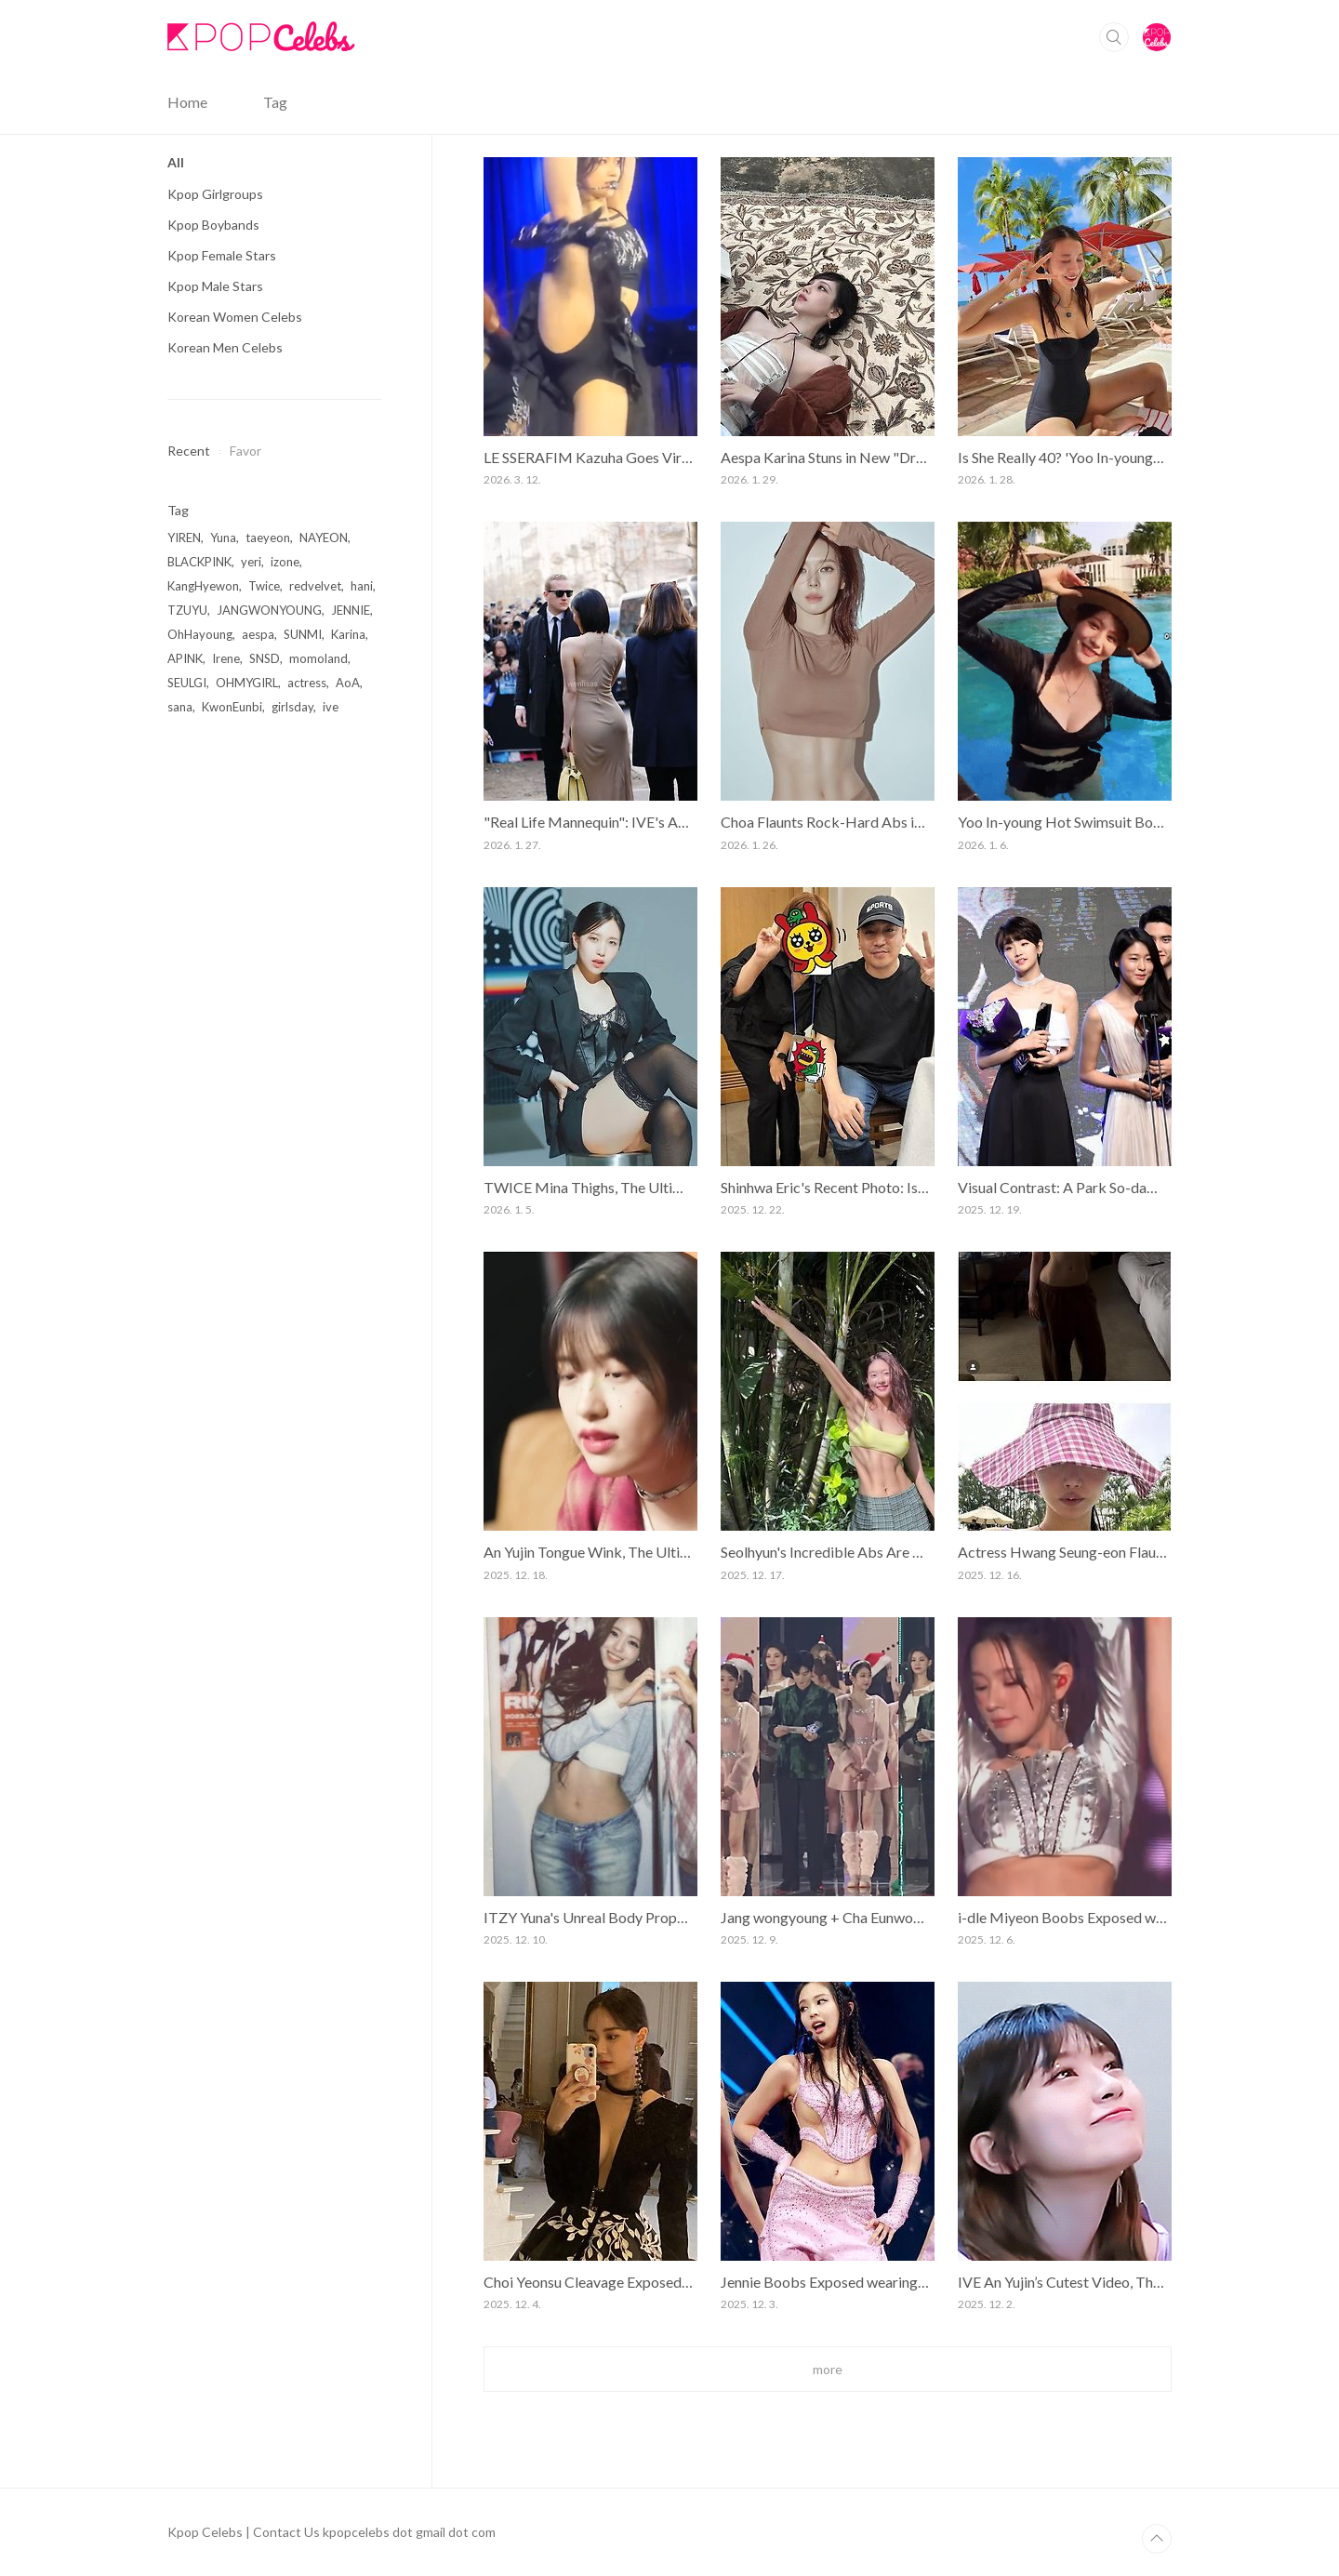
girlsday (292, 706)
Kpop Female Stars (221, 255)
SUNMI (303, 634)
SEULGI (186, 682)
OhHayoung (199, 634)
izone (285, 561)
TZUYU (187, 610)
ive (330, 706)
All (175, 162)
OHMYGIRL (247, 682)
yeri (251, 561)
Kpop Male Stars (215, 286)
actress (306, 682)
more (827, 2369)
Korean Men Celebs (225, 347)
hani (362, 585)
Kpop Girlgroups (215, 194)
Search (1114, 37)
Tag (275, 102)
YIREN (184, 537)
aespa (258, 634)
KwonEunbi (232, 706)
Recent (188, 450)
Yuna (223, 537)
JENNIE (350, 610)
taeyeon (267, 537)
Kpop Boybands (213, 224)
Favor (245, 450)
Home (187, 102)
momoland (318, 658)
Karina (348, 634)
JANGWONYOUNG (269, 610)
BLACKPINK (199, 561)
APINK (185, 658)
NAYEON (323, 537)
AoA (348, 682)
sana (179, 706)
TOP (1157, 2539)
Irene (226, 658)
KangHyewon (203, 585)
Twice (264, 585)
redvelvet (315, 585)
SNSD (264, 658)
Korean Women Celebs (234, 317)
